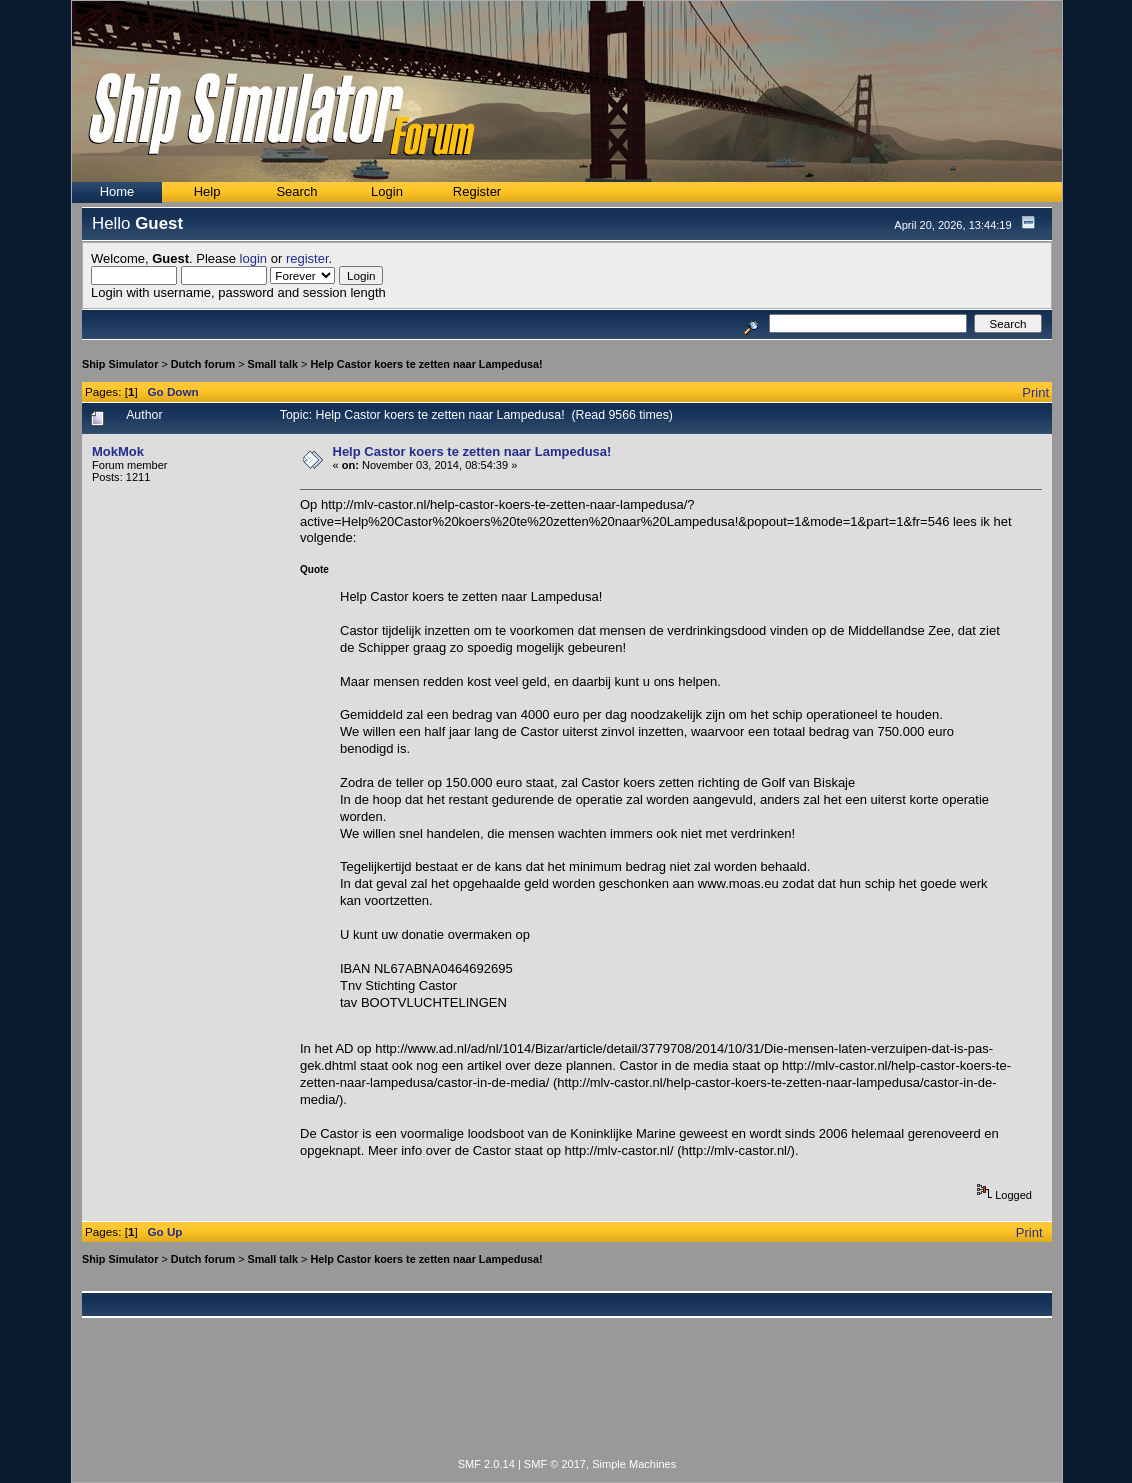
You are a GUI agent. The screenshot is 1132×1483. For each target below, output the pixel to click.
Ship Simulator (120, 364)
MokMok (118, 451)
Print (1035, 392)
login (253, 258)
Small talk (272, 364)
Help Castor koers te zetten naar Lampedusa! (426, 364)
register (307, 258)
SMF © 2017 (555, 1464)
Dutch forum (203, 364)
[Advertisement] (567, 1399)
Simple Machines (634, 1464)
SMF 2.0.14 (486, 1464)
